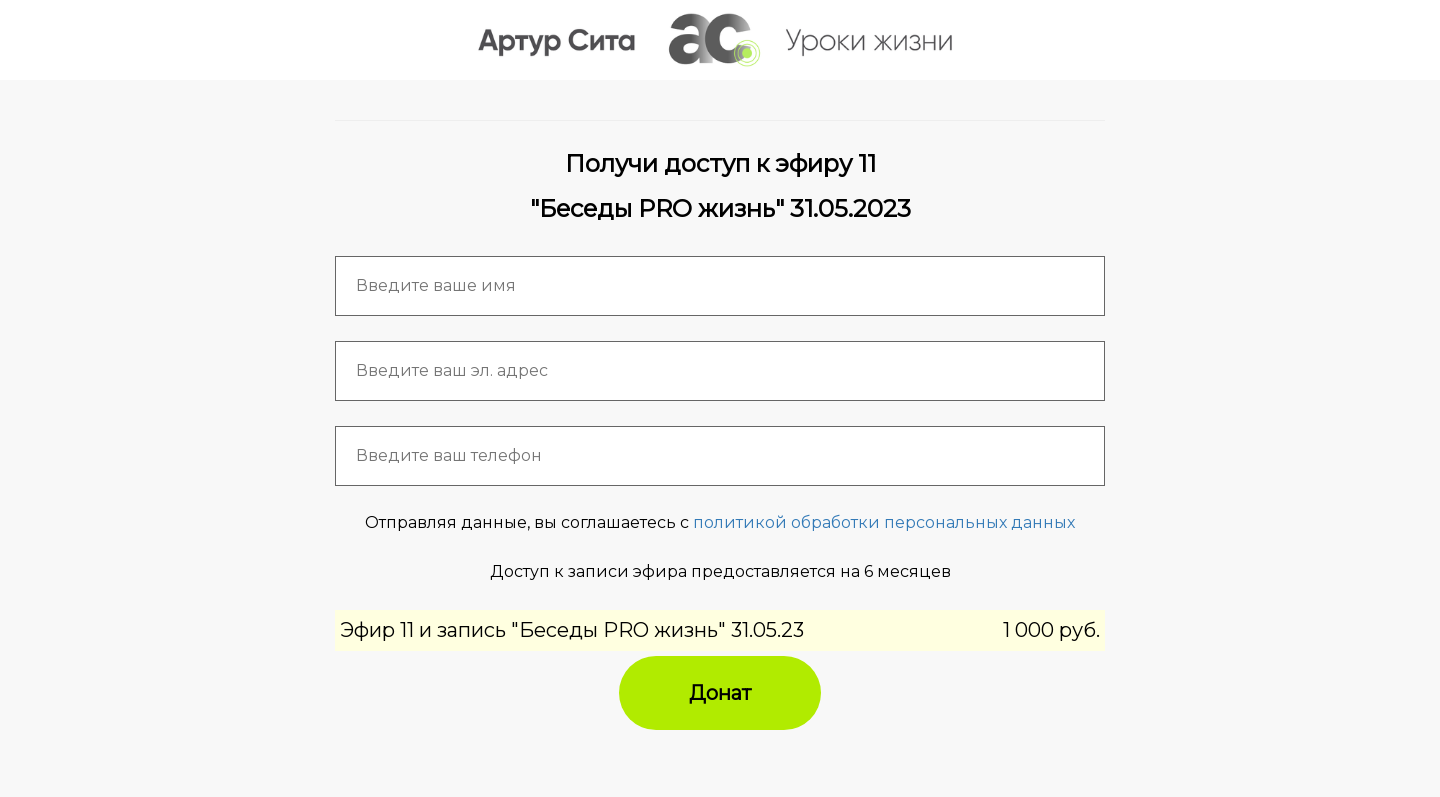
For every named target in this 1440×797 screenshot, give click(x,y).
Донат (720, 693)
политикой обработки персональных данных (884, 522)
